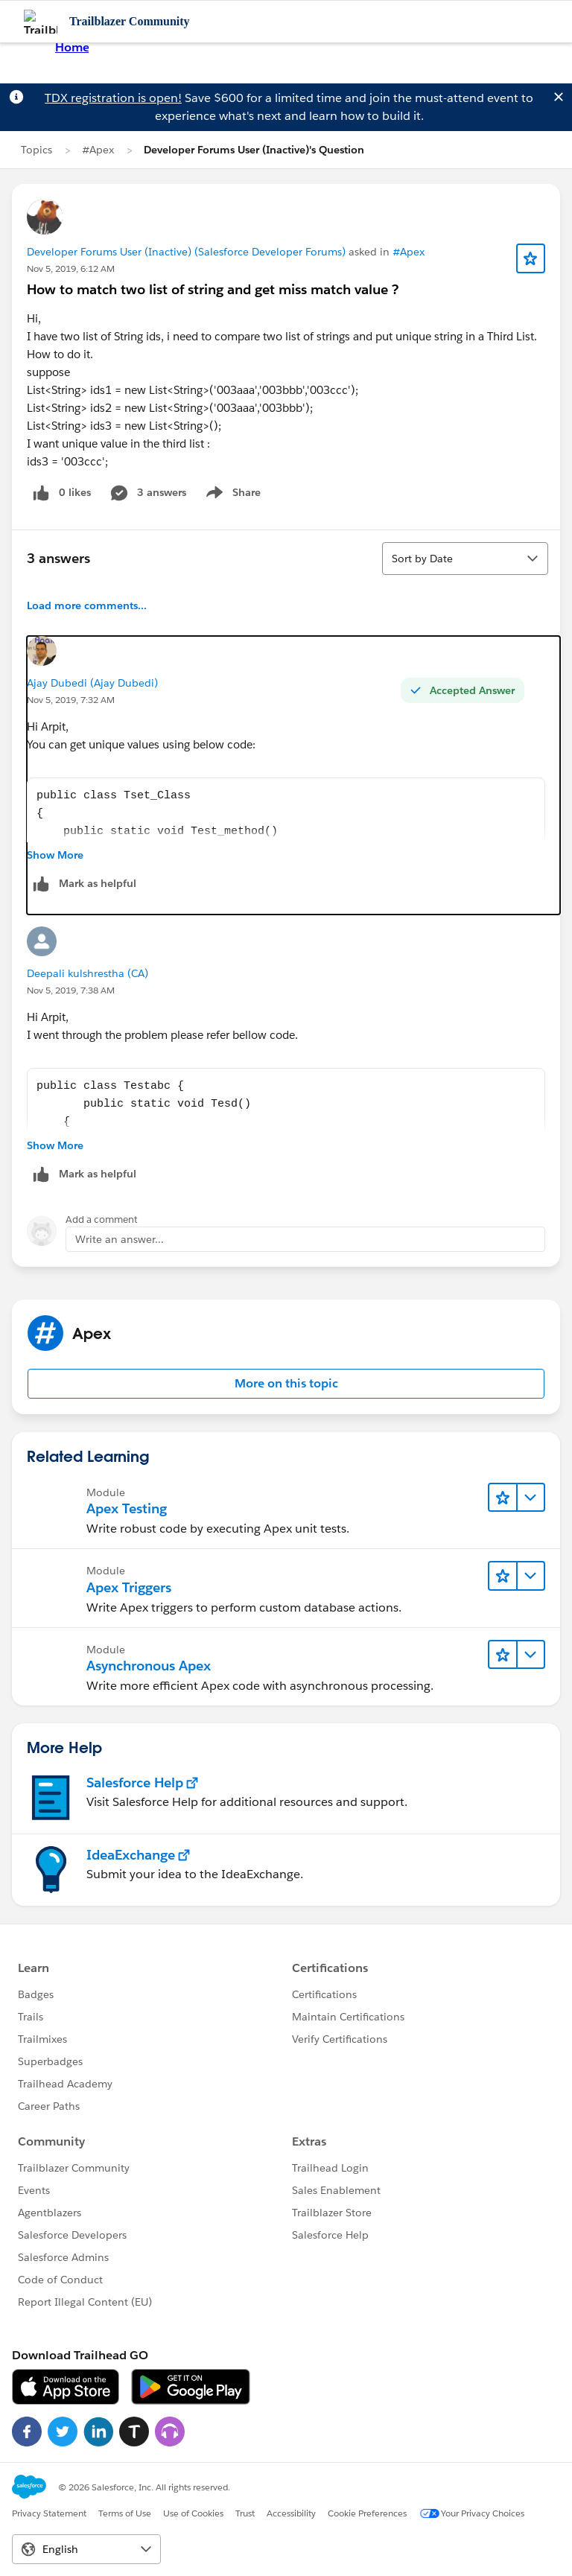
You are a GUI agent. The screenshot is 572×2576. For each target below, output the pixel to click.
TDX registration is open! (113, 98)
